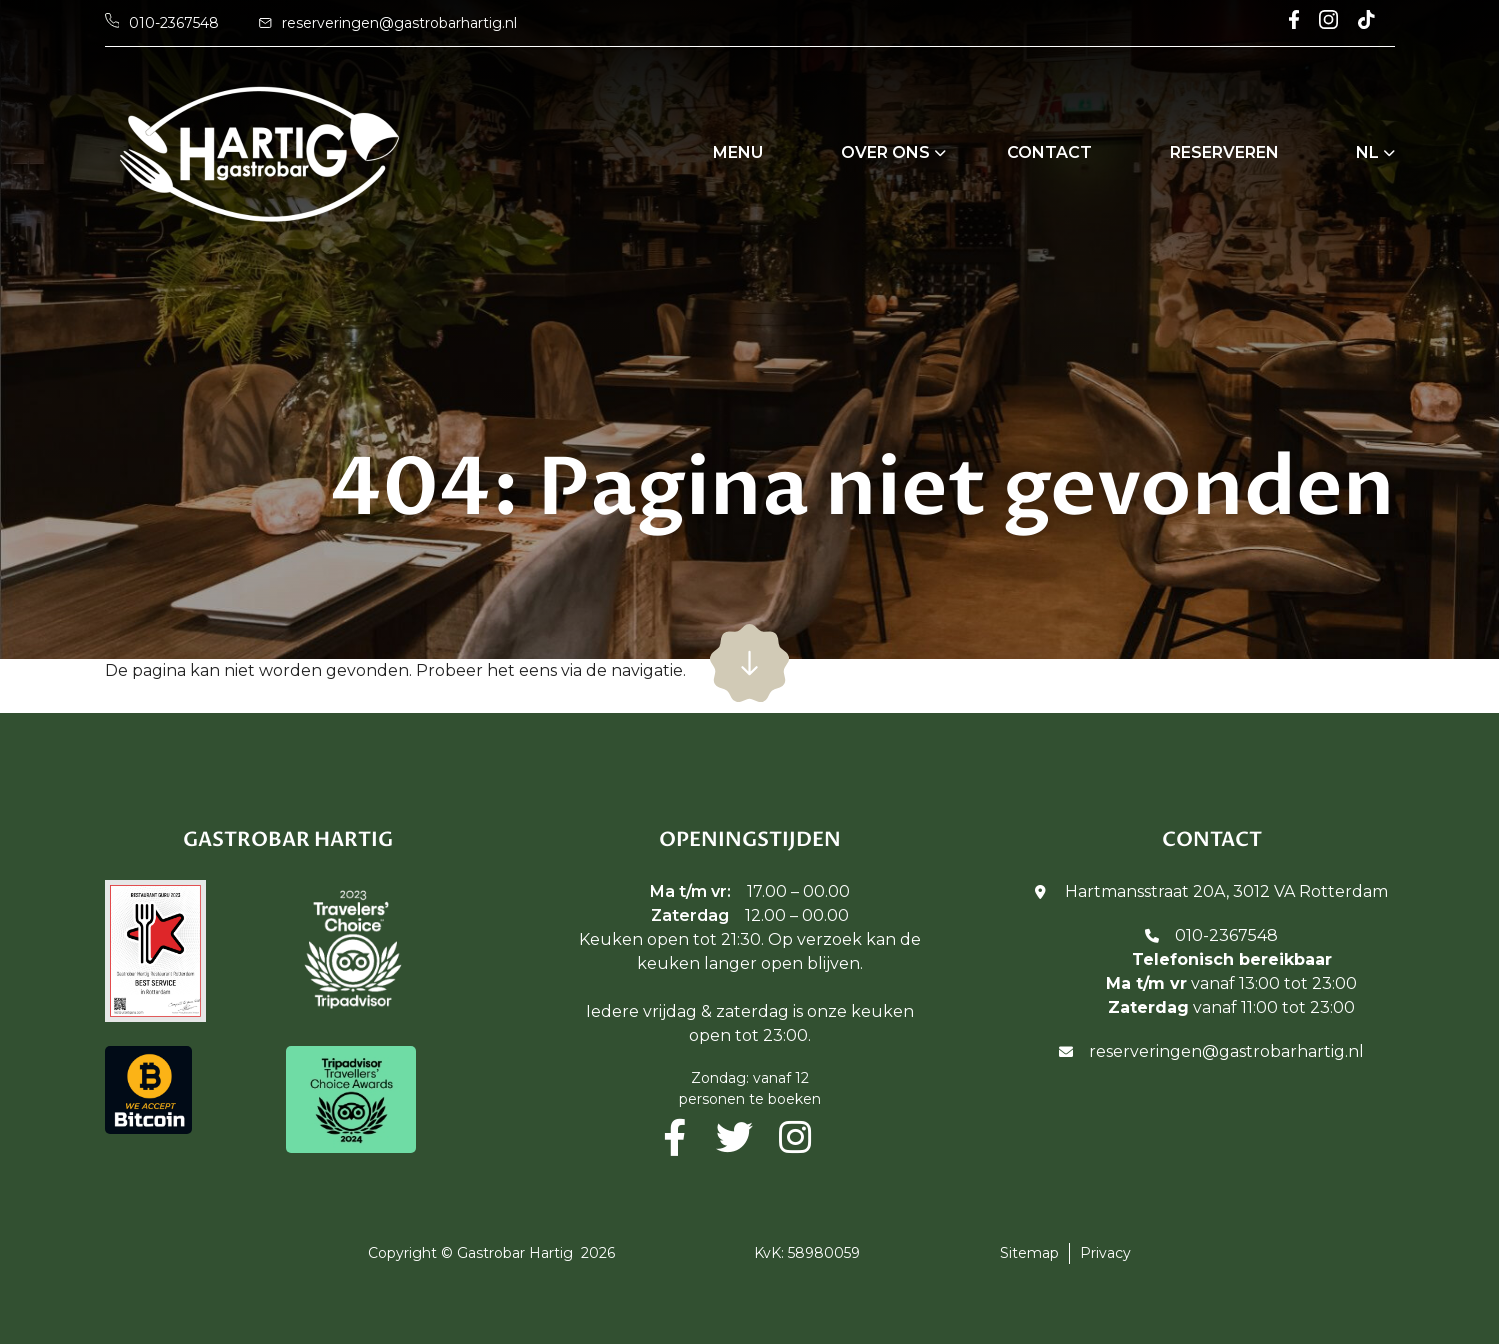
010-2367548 (1226, 935)
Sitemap (1029, 1253)
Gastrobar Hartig (515, 1253)
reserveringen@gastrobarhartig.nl (1226, 1051)
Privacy (1105, 1253)
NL (1367, 152)
